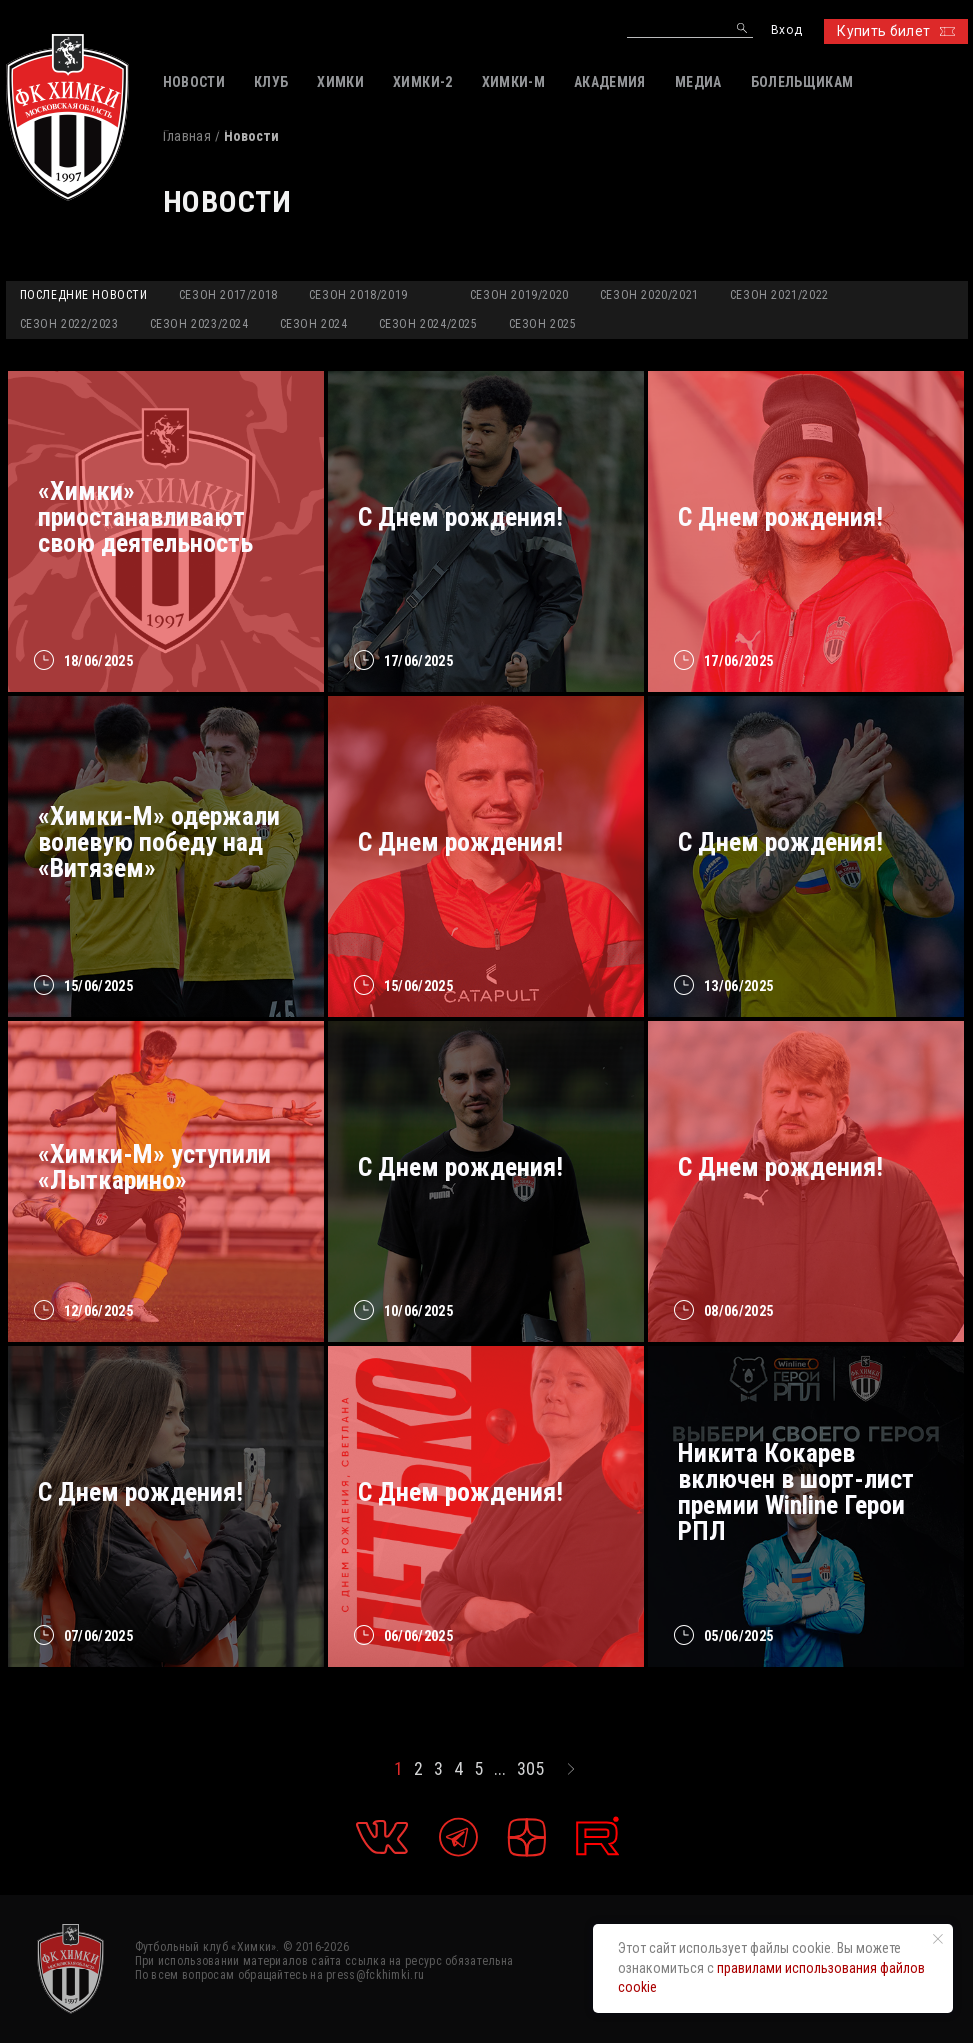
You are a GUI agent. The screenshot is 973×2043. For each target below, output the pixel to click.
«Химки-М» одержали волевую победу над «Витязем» (159, 842)
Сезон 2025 (543, 324)
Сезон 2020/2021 (649, 295)
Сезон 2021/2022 (779, 295)
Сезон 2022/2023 (69, 324)
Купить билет (895, 31)
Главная (187, 136)
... (500, 1769)
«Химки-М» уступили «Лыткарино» (154, 1167)
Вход (786, 30)
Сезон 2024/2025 (428, 324)
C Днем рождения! (780, 842)
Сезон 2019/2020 (519, 295)
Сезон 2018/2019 (358, 295)
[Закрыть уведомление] (938, 1939)
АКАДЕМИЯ (610, 82)
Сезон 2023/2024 (199, 324)
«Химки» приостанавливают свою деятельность (145, 517)
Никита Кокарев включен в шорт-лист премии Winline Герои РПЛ (796, 1492)
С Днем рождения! (460, 517)
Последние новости (84, 295)
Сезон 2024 (314, 324)
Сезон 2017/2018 (228, 295)
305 (530, 1769)
